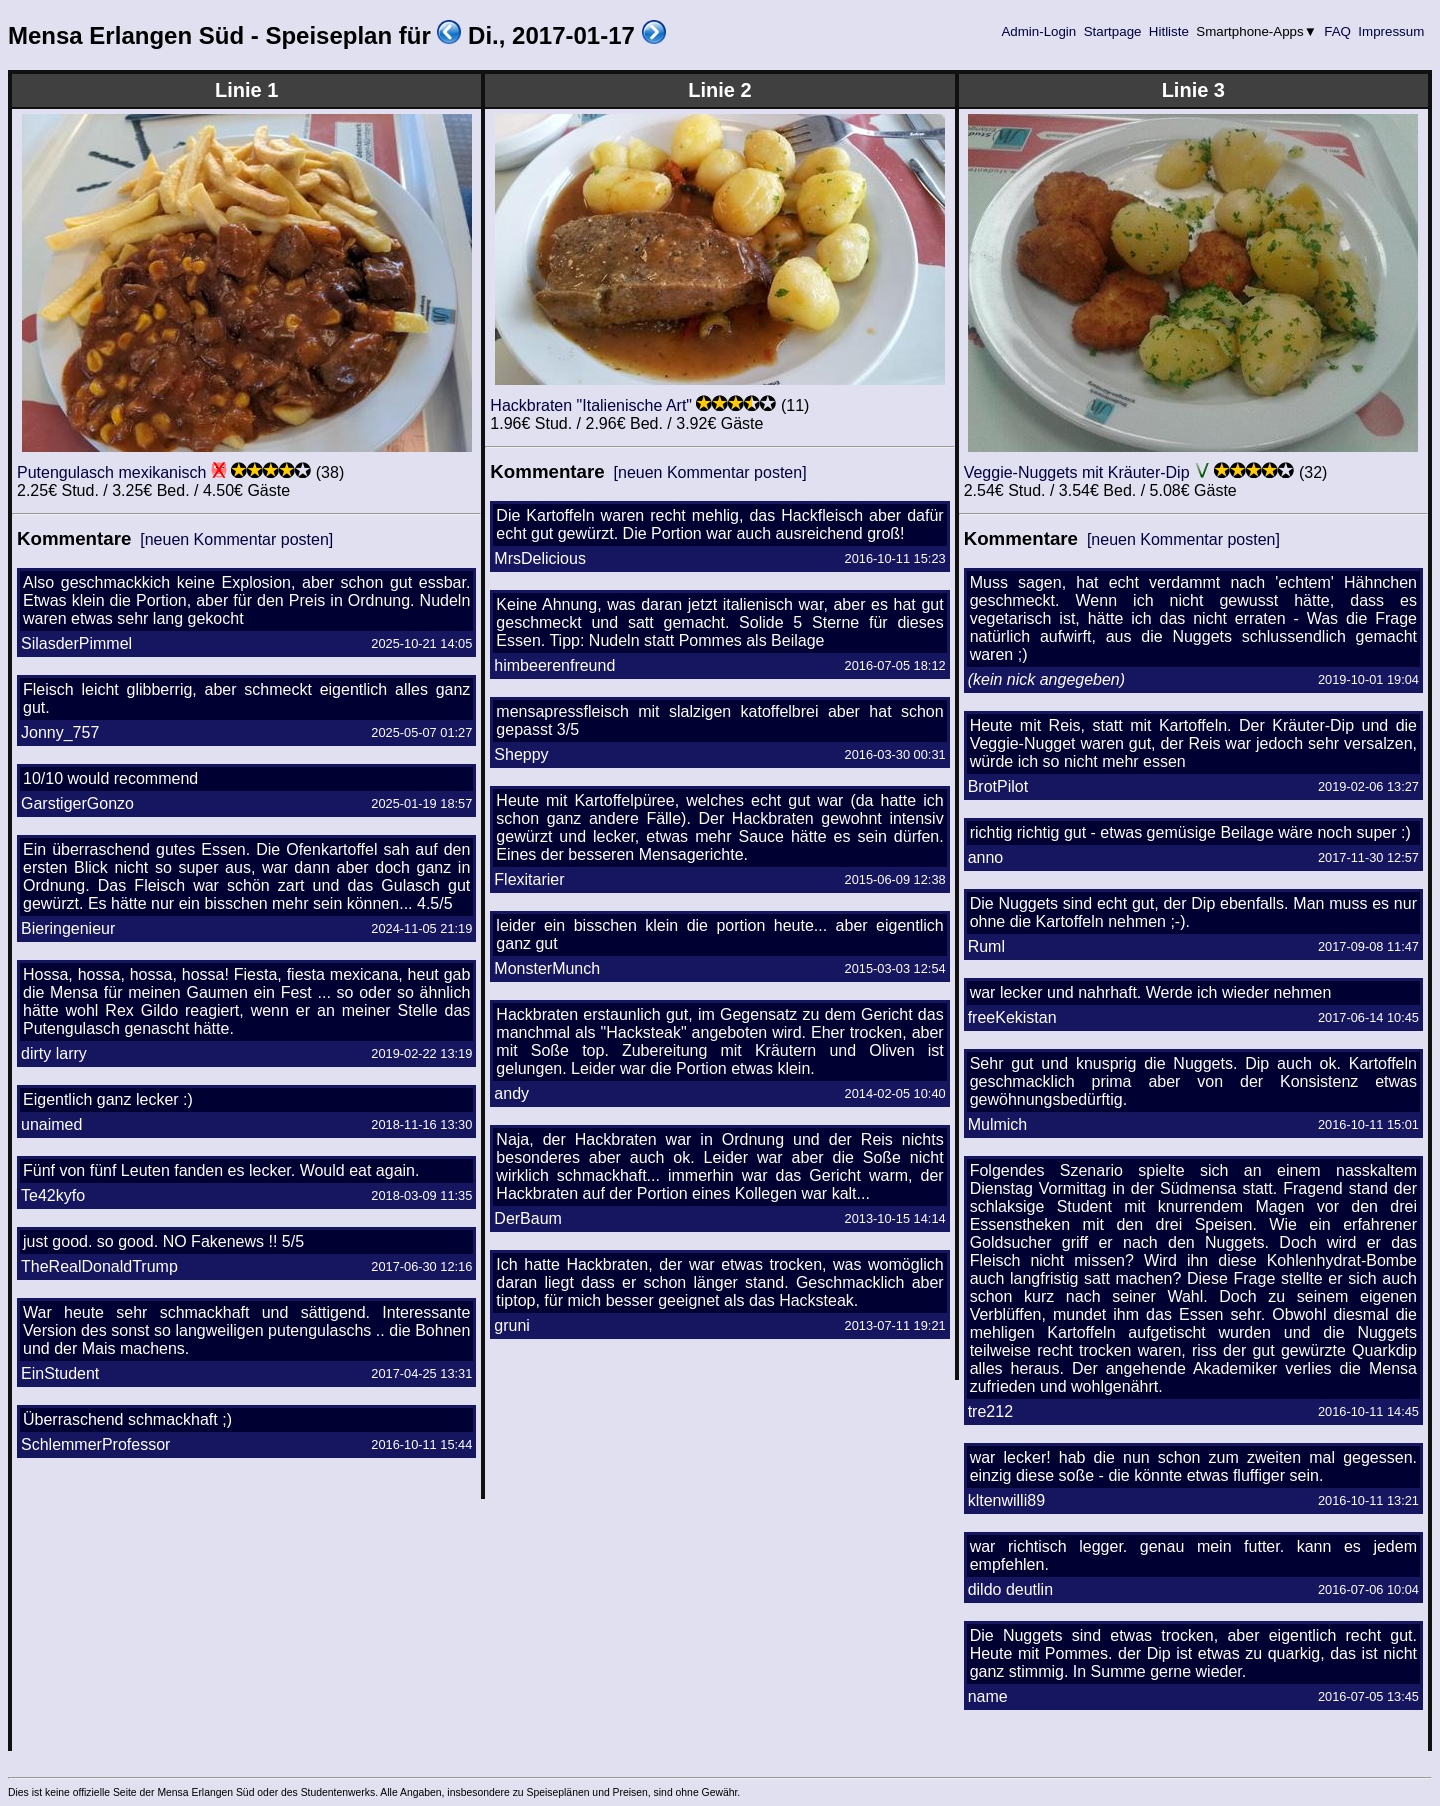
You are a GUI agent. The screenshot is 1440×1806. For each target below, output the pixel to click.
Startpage (1112, 31)
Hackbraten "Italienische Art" (591, 405)
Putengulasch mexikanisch (111, 472)
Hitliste (1168, 31)
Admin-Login (1039, 31)
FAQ (1338, 31)
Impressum (1391, 31)
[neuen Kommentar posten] (236, 539)
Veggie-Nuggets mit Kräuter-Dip (1077, 472)
